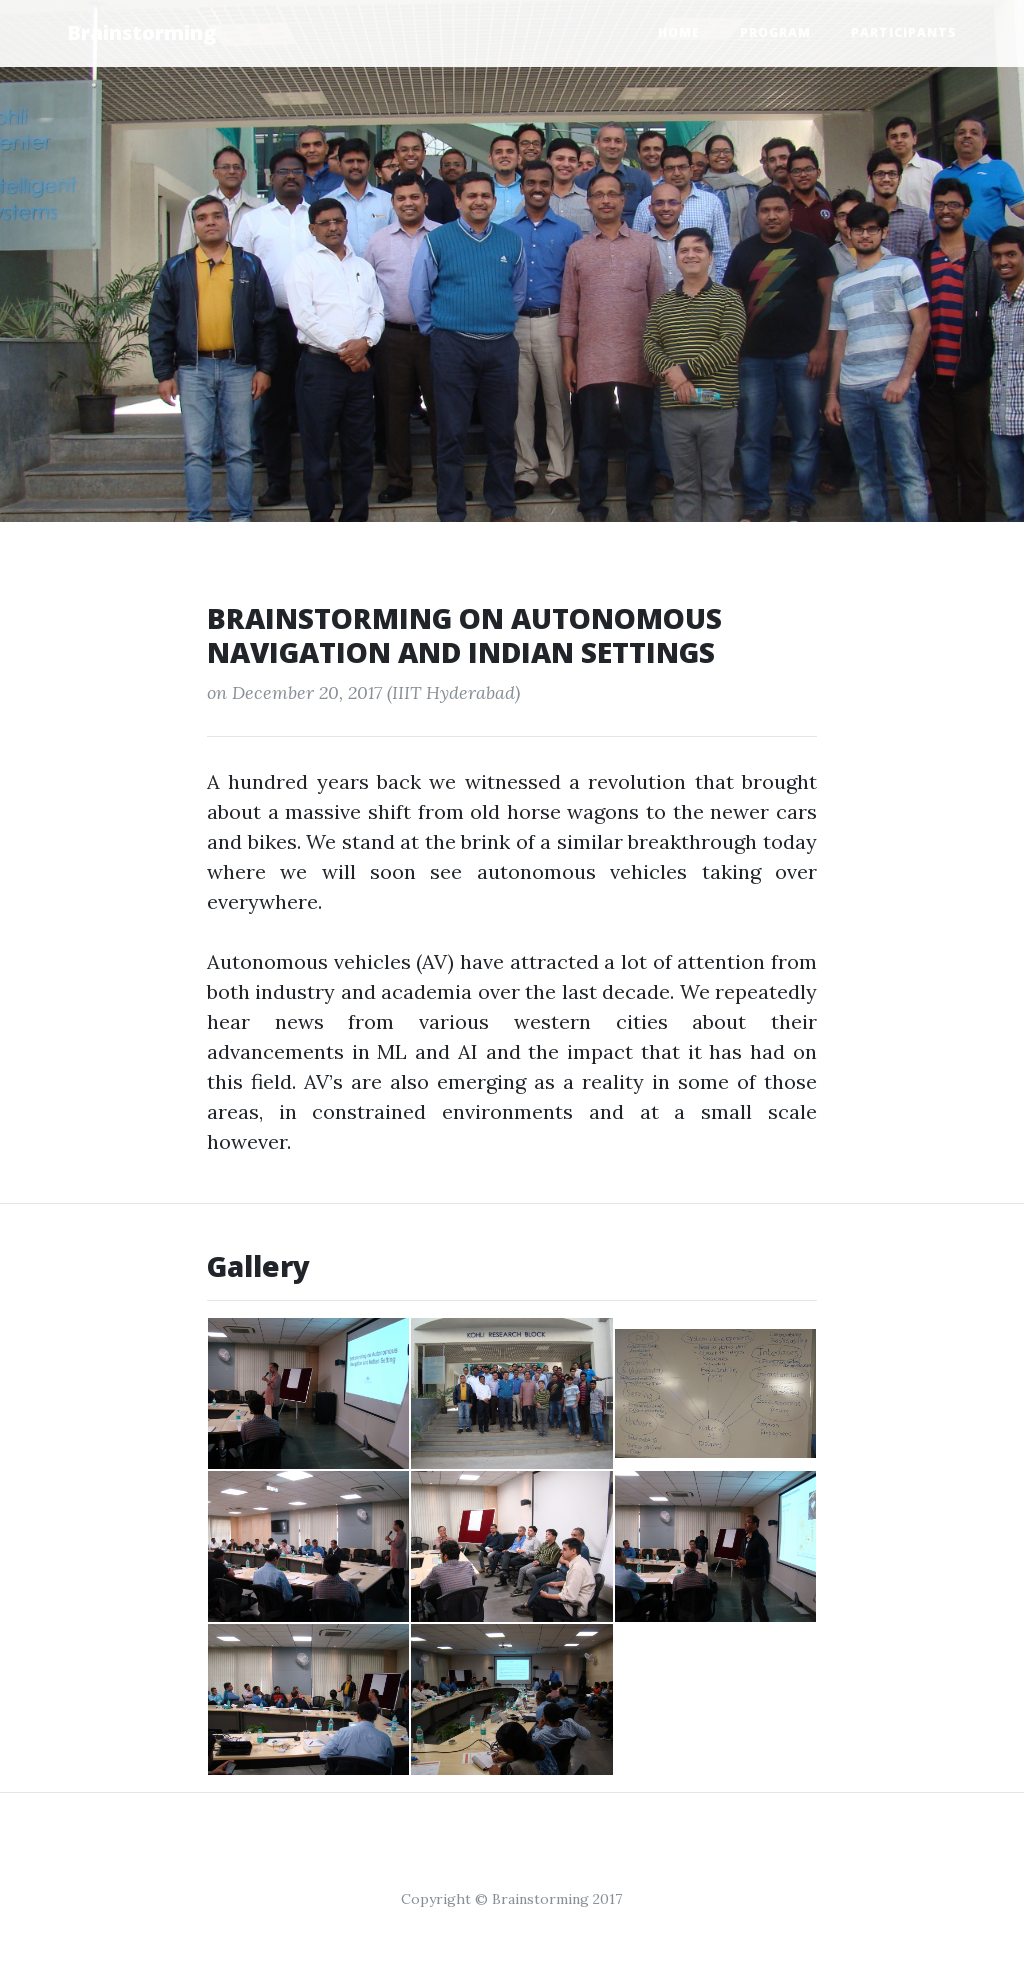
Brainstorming (141, 32)
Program (775, 32)
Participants (904, 32)
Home (679, 32)
